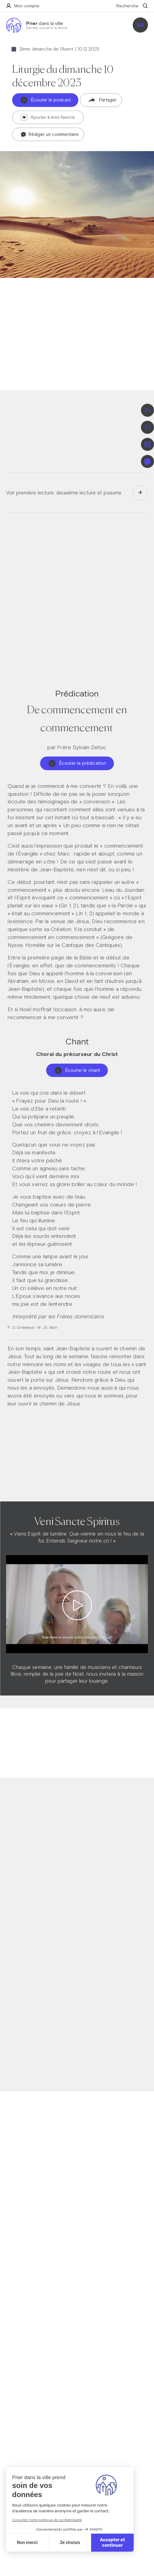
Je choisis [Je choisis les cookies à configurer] (70, 2542)
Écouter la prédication (77, 763)
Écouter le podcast (46, 99)
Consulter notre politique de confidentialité (47, 2520)
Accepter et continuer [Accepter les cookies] (112, 2542)
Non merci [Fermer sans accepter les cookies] (27, 2542)
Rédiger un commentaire (50, 135)
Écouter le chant (77, 1070)
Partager (103, 99)
